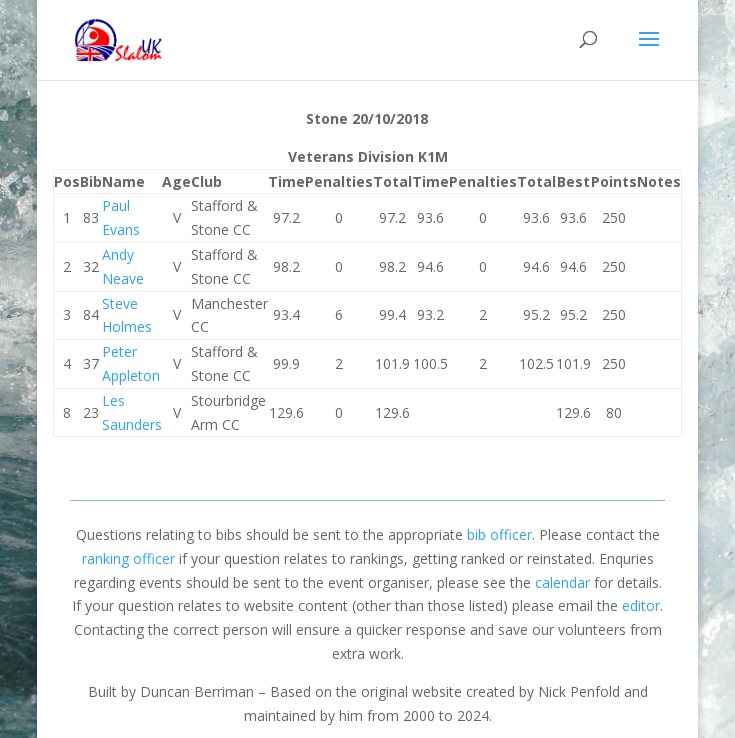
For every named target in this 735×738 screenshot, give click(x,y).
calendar (562, 582)
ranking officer (128, 558)
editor (641, 605)
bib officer (499, 534)
